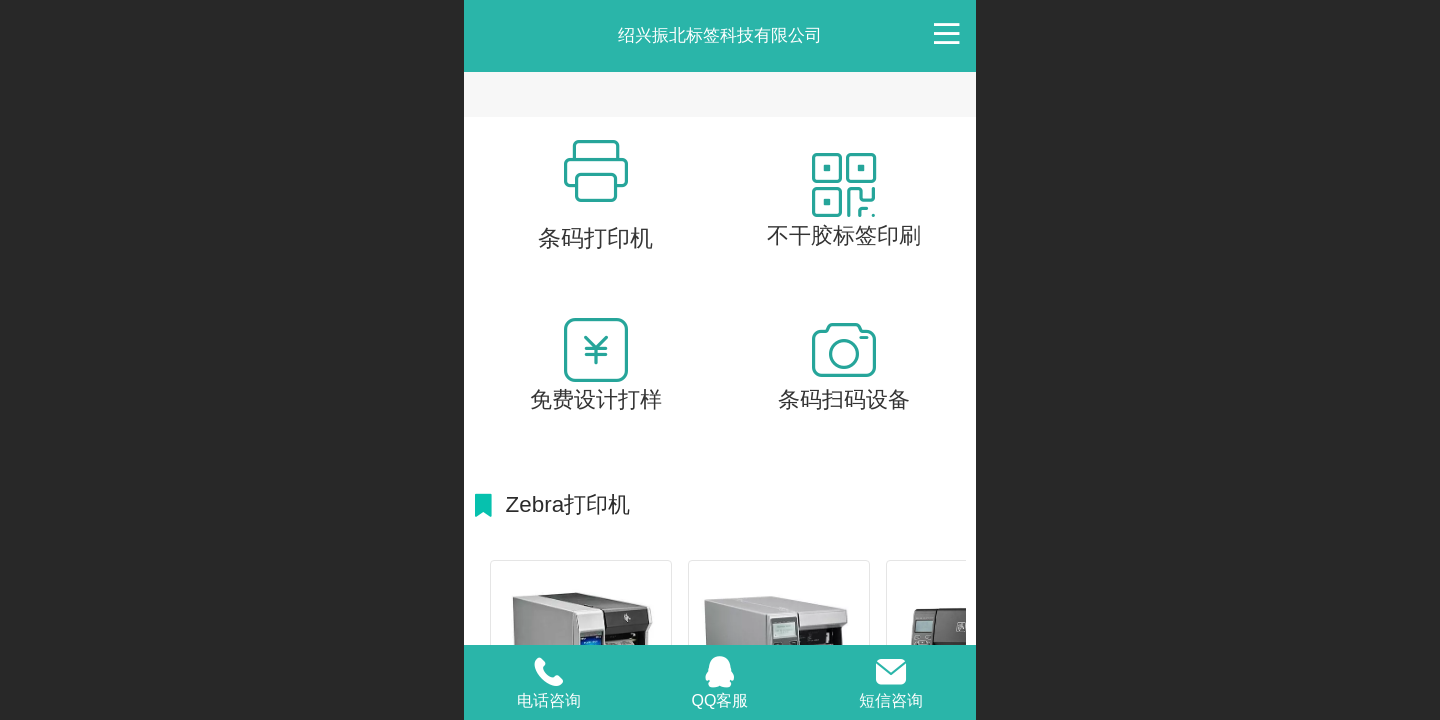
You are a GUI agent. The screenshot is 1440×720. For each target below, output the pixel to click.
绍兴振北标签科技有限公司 (720, 35)
